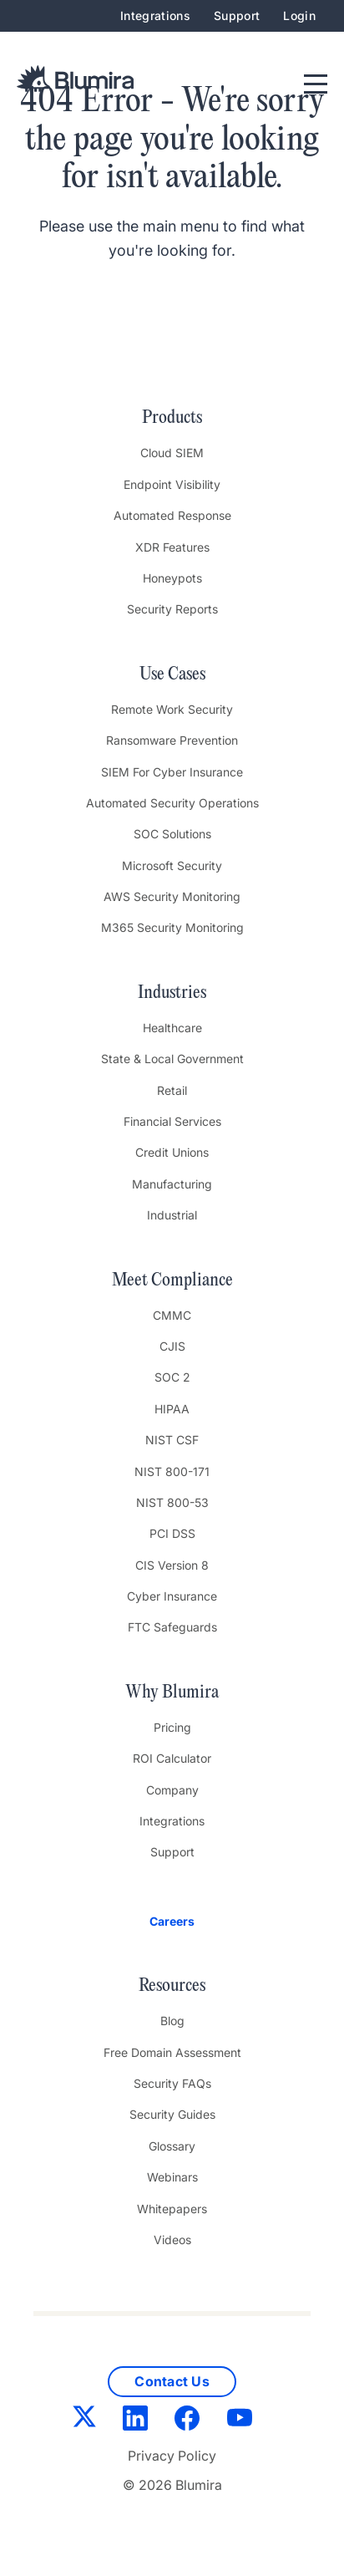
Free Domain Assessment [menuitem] (172, 2052)
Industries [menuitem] (172, 993)
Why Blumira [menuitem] (172, 1693)
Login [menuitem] (299, 15)
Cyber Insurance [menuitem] (172, 1596)
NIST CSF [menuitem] (172, 1440)
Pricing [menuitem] (172, 1727)
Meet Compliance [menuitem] (172, 1280)
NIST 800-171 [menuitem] (172, 1471)
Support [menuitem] (237, 15)
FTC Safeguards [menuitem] (172, 1627)
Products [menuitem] (172, 418)
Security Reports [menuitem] (172, 609)
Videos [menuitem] (172, 2239)
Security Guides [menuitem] (172, 2114)
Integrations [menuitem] (155, 15)
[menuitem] (172, 1921)
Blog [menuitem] (172, 2020)
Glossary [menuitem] (172, 2146)
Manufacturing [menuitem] (172, 1184)
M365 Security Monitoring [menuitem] (172, 927)
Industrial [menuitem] (172, 1215)
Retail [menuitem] (172, 1090)
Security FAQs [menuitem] (172, 2083)
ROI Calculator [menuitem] (172, 1758)
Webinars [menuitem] (172, 2177)
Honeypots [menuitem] (172, 578)
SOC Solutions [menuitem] (172, 834)
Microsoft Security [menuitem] (172, 865)
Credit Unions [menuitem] (172, 1152)
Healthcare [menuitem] (172, 1028)
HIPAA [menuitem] (172, 1409)
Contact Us (172, 2381)
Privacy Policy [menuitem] (172, 2455)
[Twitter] (84, 2419)
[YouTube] (239, 2421)
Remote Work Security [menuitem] (172, 709)
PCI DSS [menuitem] (172, 1533)
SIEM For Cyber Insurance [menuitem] (172, 772)
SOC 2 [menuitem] (172, 1377)
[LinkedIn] (135, 2421)
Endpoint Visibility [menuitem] (172, 484)
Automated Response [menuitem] (172, 515)
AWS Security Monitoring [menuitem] (172, 896)
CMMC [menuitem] (172, 1315)
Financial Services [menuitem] (172, 1121)
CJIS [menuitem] (172, 1346)
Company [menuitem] (172, 1790)
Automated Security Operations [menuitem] (172, 803)
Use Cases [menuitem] (172, 674)
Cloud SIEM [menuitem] (172, 452)
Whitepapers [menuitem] (172, 2209)
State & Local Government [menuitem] (172, 1058)
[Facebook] (187, 2421)
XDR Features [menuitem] (172, 547)
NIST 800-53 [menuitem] (172, 1502)
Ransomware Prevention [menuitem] (172, 740)
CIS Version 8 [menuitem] (172, 1565)
